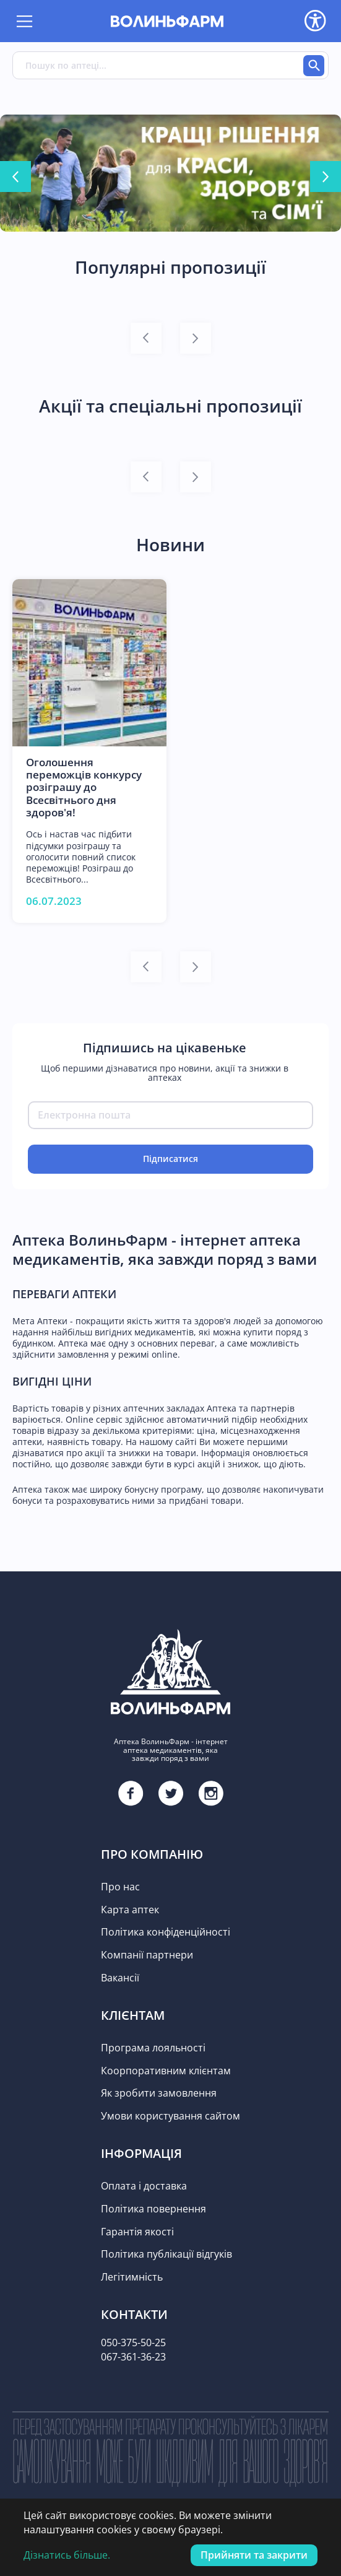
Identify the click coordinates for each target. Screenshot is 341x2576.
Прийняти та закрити (254, 2555)
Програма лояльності (153, 2047)
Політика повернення (153, 2209)
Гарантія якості (137, 2231)
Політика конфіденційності (165, 1932)
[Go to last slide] (15, 176)
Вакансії (120, 1977)
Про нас (120, 1886)
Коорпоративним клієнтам (166, 2070)
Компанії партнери (147, 1955)
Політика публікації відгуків (166, 2254)
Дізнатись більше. (67, 2555)
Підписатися (170, 1158)
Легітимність (132, 2277)
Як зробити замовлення (159, 2093)
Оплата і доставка (144, 2186)
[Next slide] (325, 176)
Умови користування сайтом (170, 2116)
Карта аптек (130, 1909)
